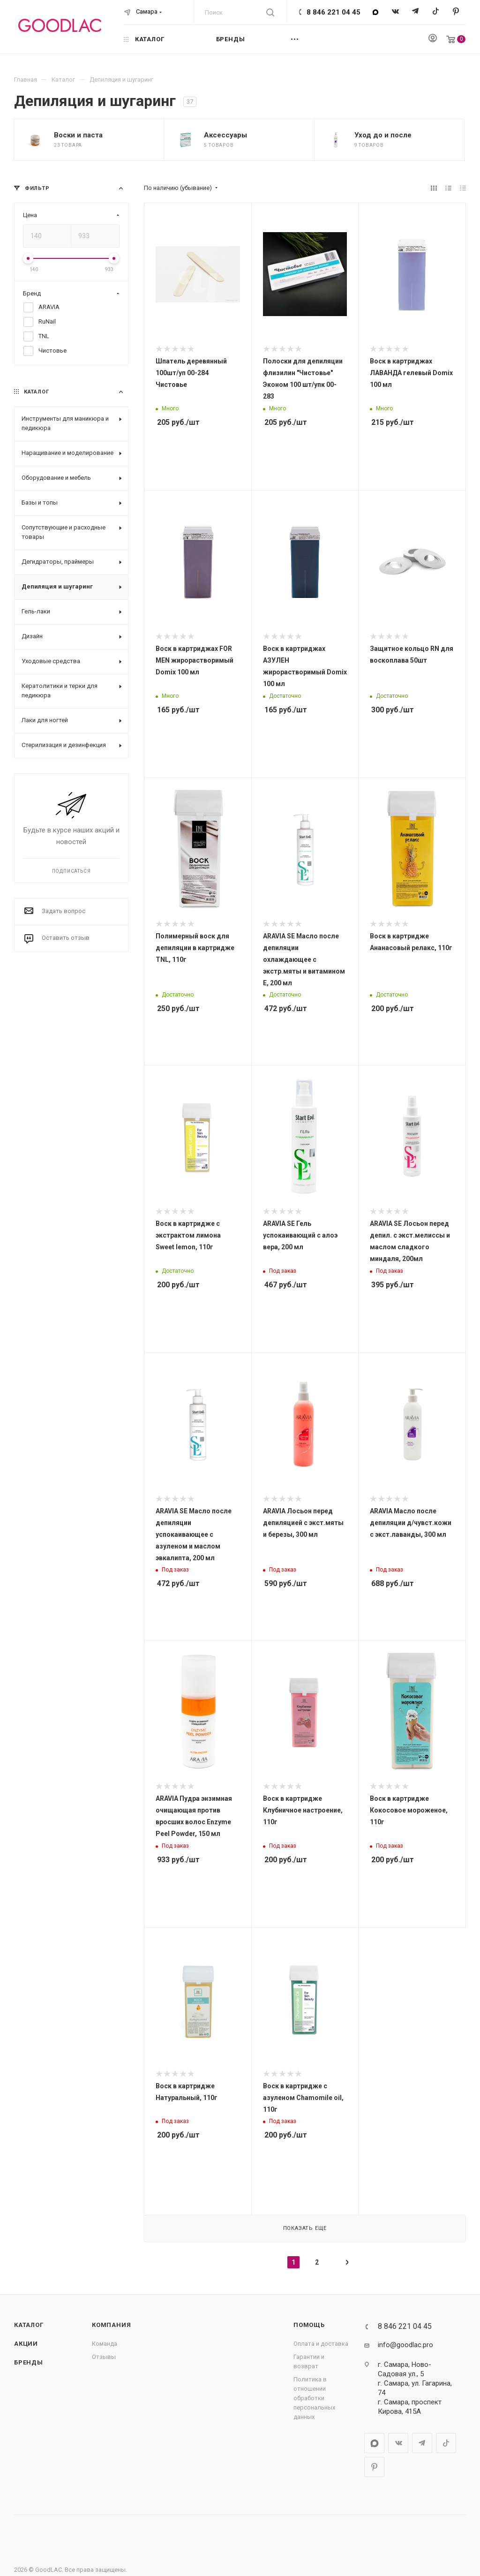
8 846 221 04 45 (333, 12)
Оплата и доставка (320, 2343)
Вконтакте (395, 12)
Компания (111, 2324)
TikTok (436, 12)
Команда (104, 2343)
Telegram (415, 12)
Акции (26, 2343)
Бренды (28, 2362)
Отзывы (104, 2356)
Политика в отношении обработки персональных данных (314, 2398)
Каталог (29, 2324)
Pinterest (456, 12)
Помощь (309, 2324)
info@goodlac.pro (405, 2345)
